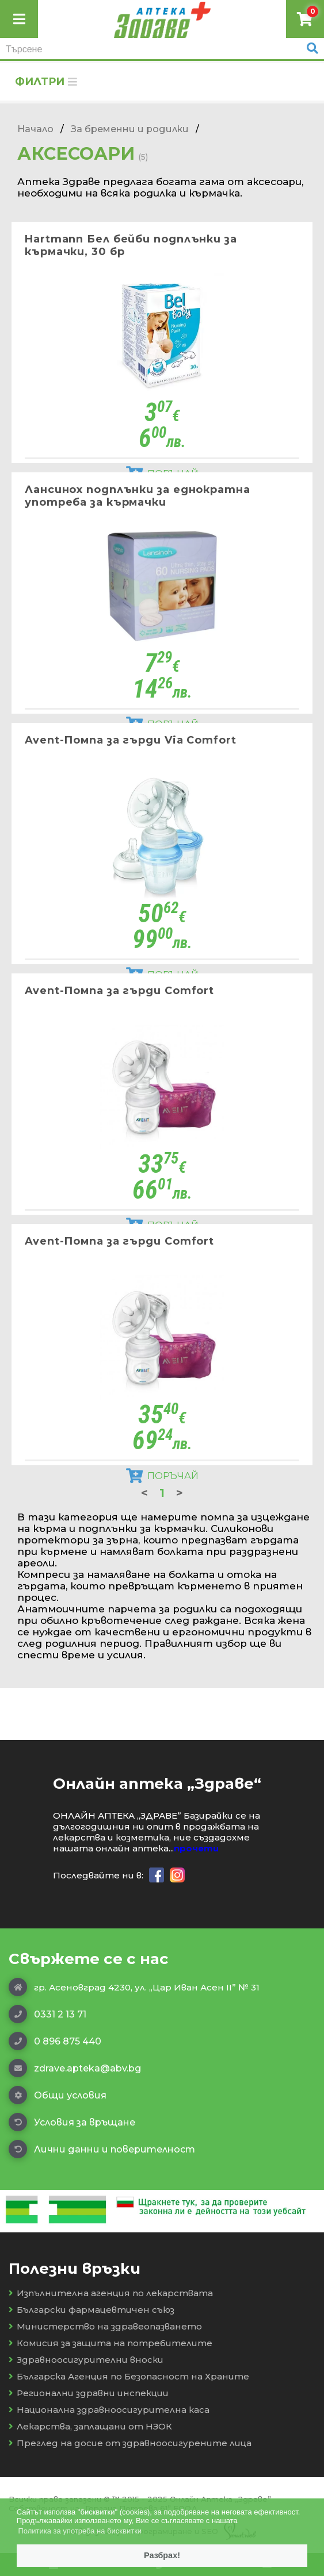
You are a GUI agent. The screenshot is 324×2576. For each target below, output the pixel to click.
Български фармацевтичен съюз (91, 2309)
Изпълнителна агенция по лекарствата (111, 2293)
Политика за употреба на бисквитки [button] (80, 2531)
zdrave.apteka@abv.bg (75, 2068)
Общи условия (57, 2095)
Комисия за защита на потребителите (110, 2343)
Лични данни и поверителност (102, 2149)
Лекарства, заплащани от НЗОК (90, 2426)
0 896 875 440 (55, 2041)
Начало (35, 129)
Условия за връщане (72, 2122)
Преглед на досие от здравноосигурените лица (130, 2443)
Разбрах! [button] (162, 2555)
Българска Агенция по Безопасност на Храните (129, 2376)
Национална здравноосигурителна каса (109, 2409)
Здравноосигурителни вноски (86, 2359)
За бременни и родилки (130, 129)
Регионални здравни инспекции (89, 2393)
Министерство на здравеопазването (105, 2326)
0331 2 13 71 (47, 2014)
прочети (196, 1848)
